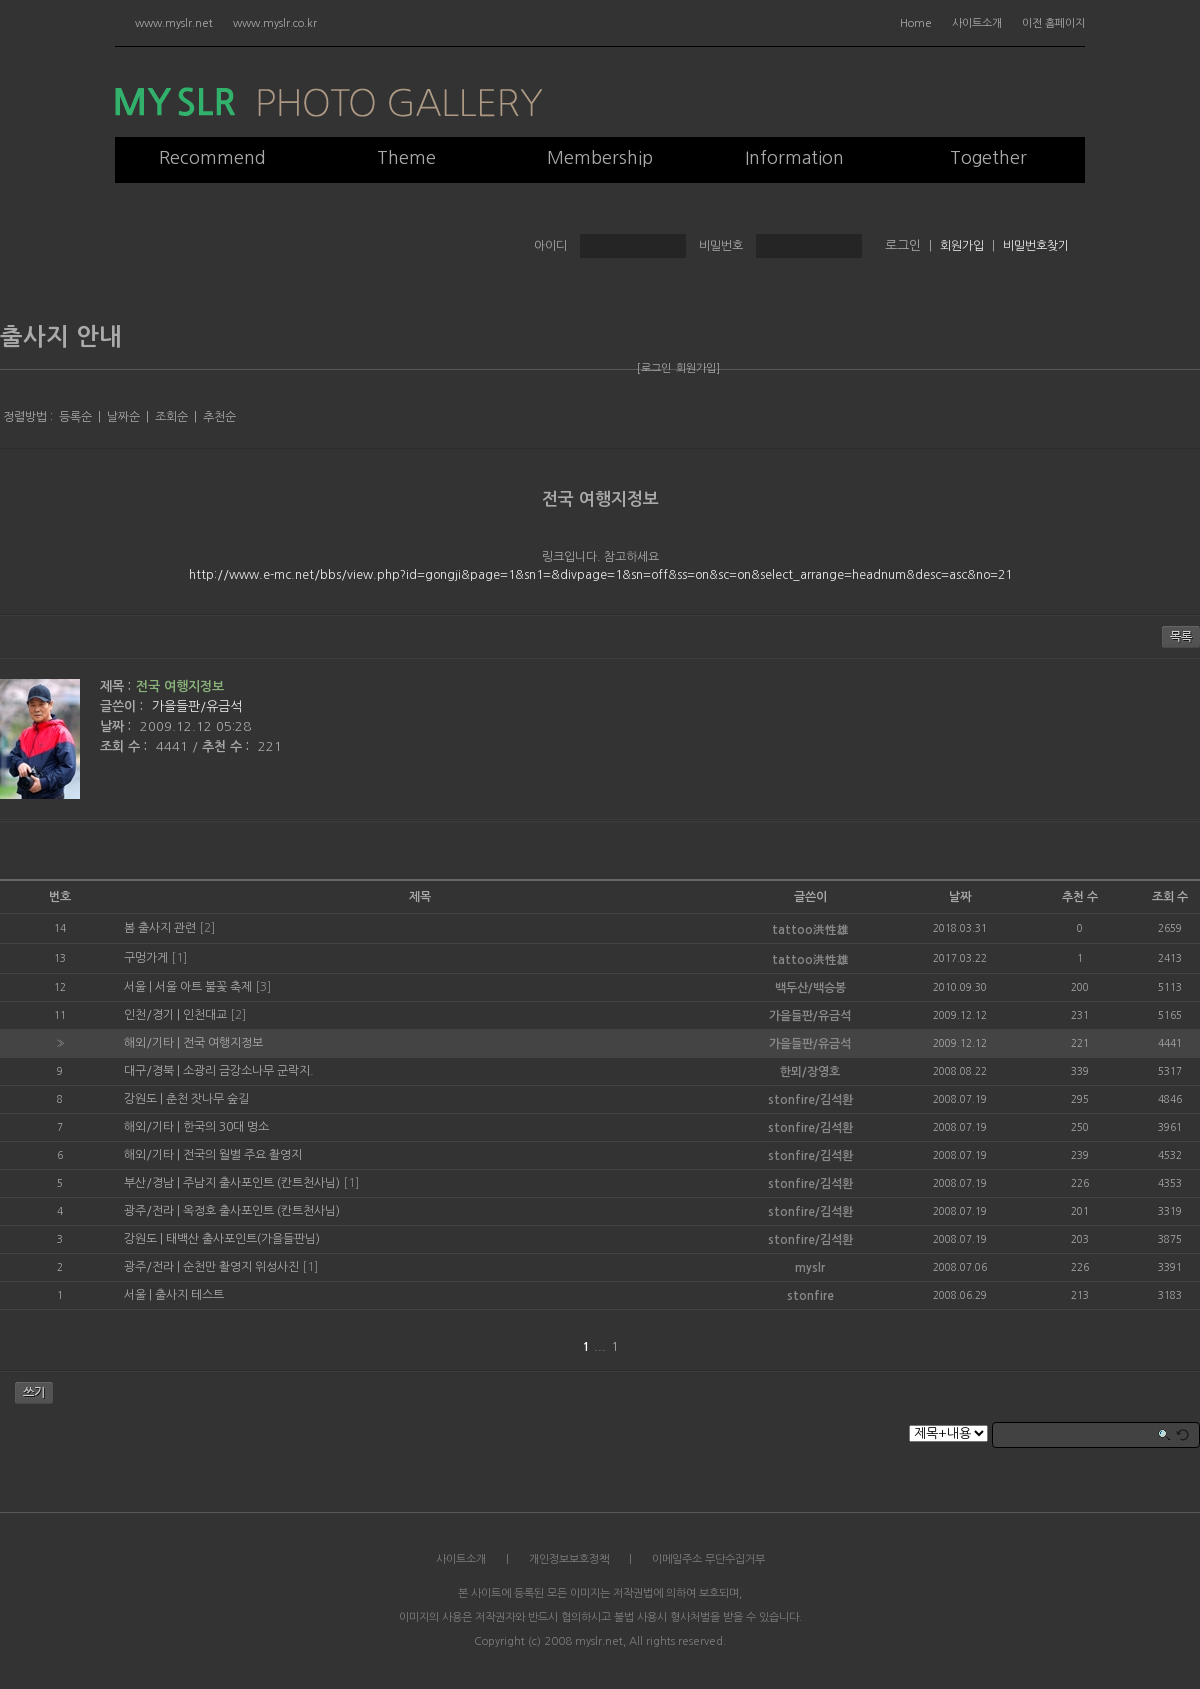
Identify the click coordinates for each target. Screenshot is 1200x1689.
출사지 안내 (61, 337)
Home (916, 23)
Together (988, 158)
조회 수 (1170, 897)
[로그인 (654, 368)
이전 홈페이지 (1053, 23)
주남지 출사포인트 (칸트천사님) (261, 1183)
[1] (179, 958)
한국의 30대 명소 (226, 1127)
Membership (600, 158)
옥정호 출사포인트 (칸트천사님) (261, 1211)
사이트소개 (977, 23)
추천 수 (1080, 897)
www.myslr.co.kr (275, 23)
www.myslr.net (174, 23)
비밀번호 (721, 246)
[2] (207, 928)
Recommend (212, 158)
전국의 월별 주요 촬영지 (242, 1155)
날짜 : (117, 726)
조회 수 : (125, 746)
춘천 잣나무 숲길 (207, 1099)
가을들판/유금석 (197, 706)
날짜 (960, 897)
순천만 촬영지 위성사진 (241, 1267)
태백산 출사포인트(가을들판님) (243, 1239)
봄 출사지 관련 (160, 928)
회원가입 (962, 246)
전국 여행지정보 (600, 499)
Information (794, 158)
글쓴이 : (123, 706)
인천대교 (205, 1015)
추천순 (219, 417)
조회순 (171, 417)
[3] (263, 987)
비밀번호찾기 (1036, 246)
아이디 (550, 246)
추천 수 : (227, 746)
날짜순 (123, 417)
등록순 (75, 417)
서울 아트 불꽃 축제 (203, 987)
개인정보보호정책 (569, 1559)
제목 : (115, 686)
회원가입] (698, 368)
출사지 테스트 (189, 1295)
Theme (406, 158)
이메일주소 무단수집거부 (708, 1559)
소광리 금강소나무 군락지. (248, 1071)
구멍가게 (146, 958)
